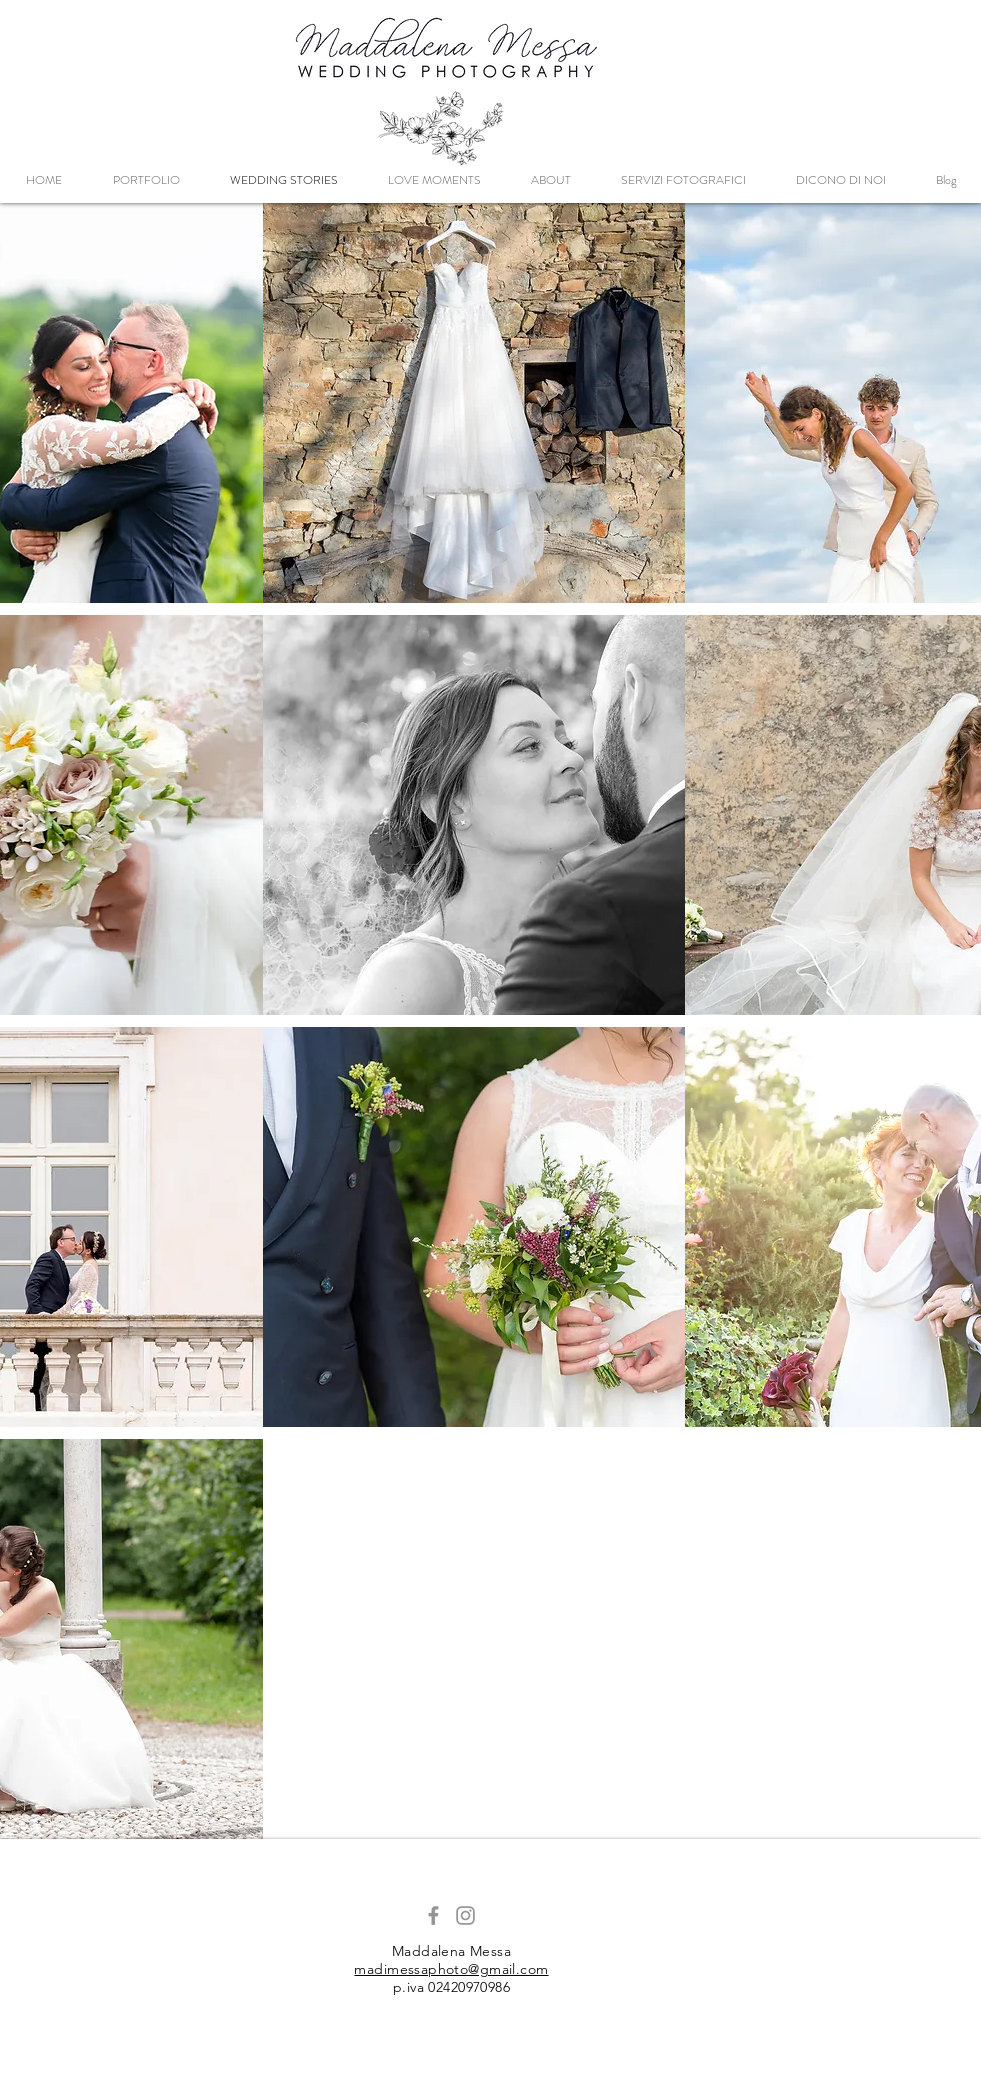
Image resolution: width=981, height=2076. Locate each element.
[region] (474, 403)
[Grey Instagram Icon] (465, 1915)
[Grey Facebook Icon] (433, 1915)
